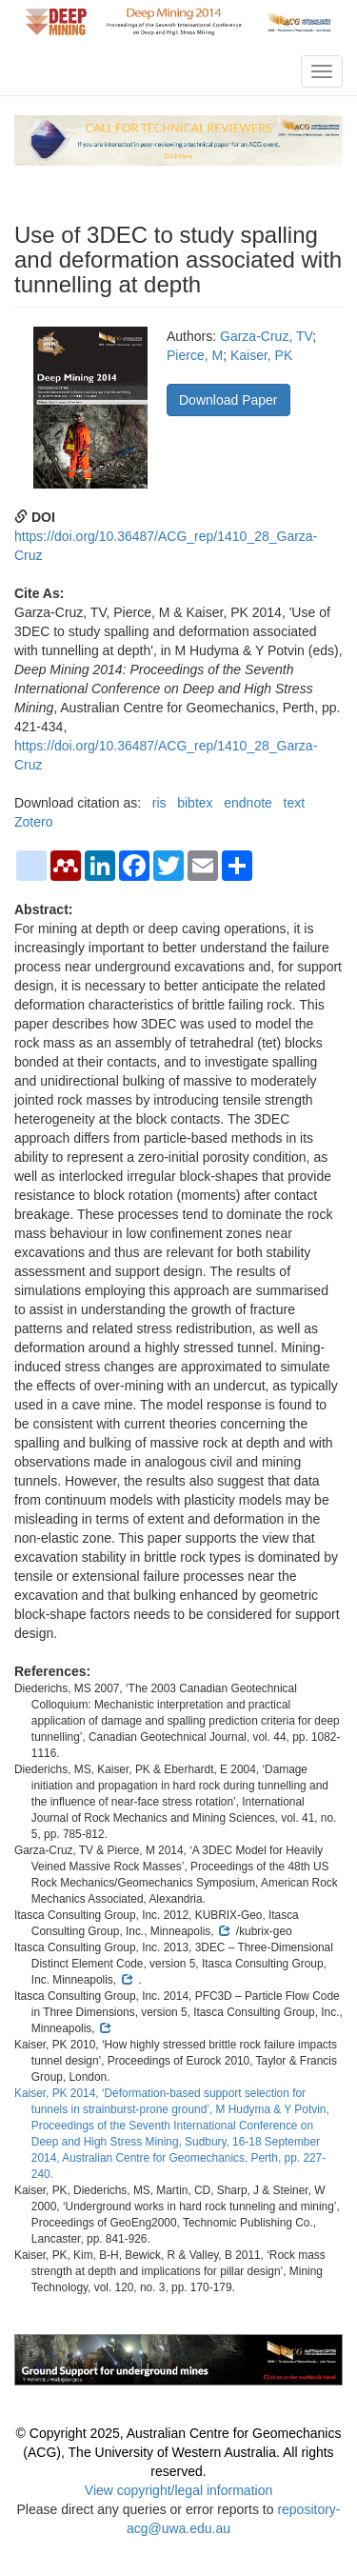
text (295, 802)
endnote (248, 802)
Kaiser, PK (261, 355)
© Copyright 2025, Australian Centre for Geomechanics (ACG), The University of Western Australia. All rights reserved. (179, 2452)
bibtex (194, 802)
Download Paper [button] (228, 400)
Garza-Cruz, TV (266, 336)
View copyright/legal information (178, 2490)
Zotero (33, 821)
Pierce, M (195, 355)
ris (159, 802)
